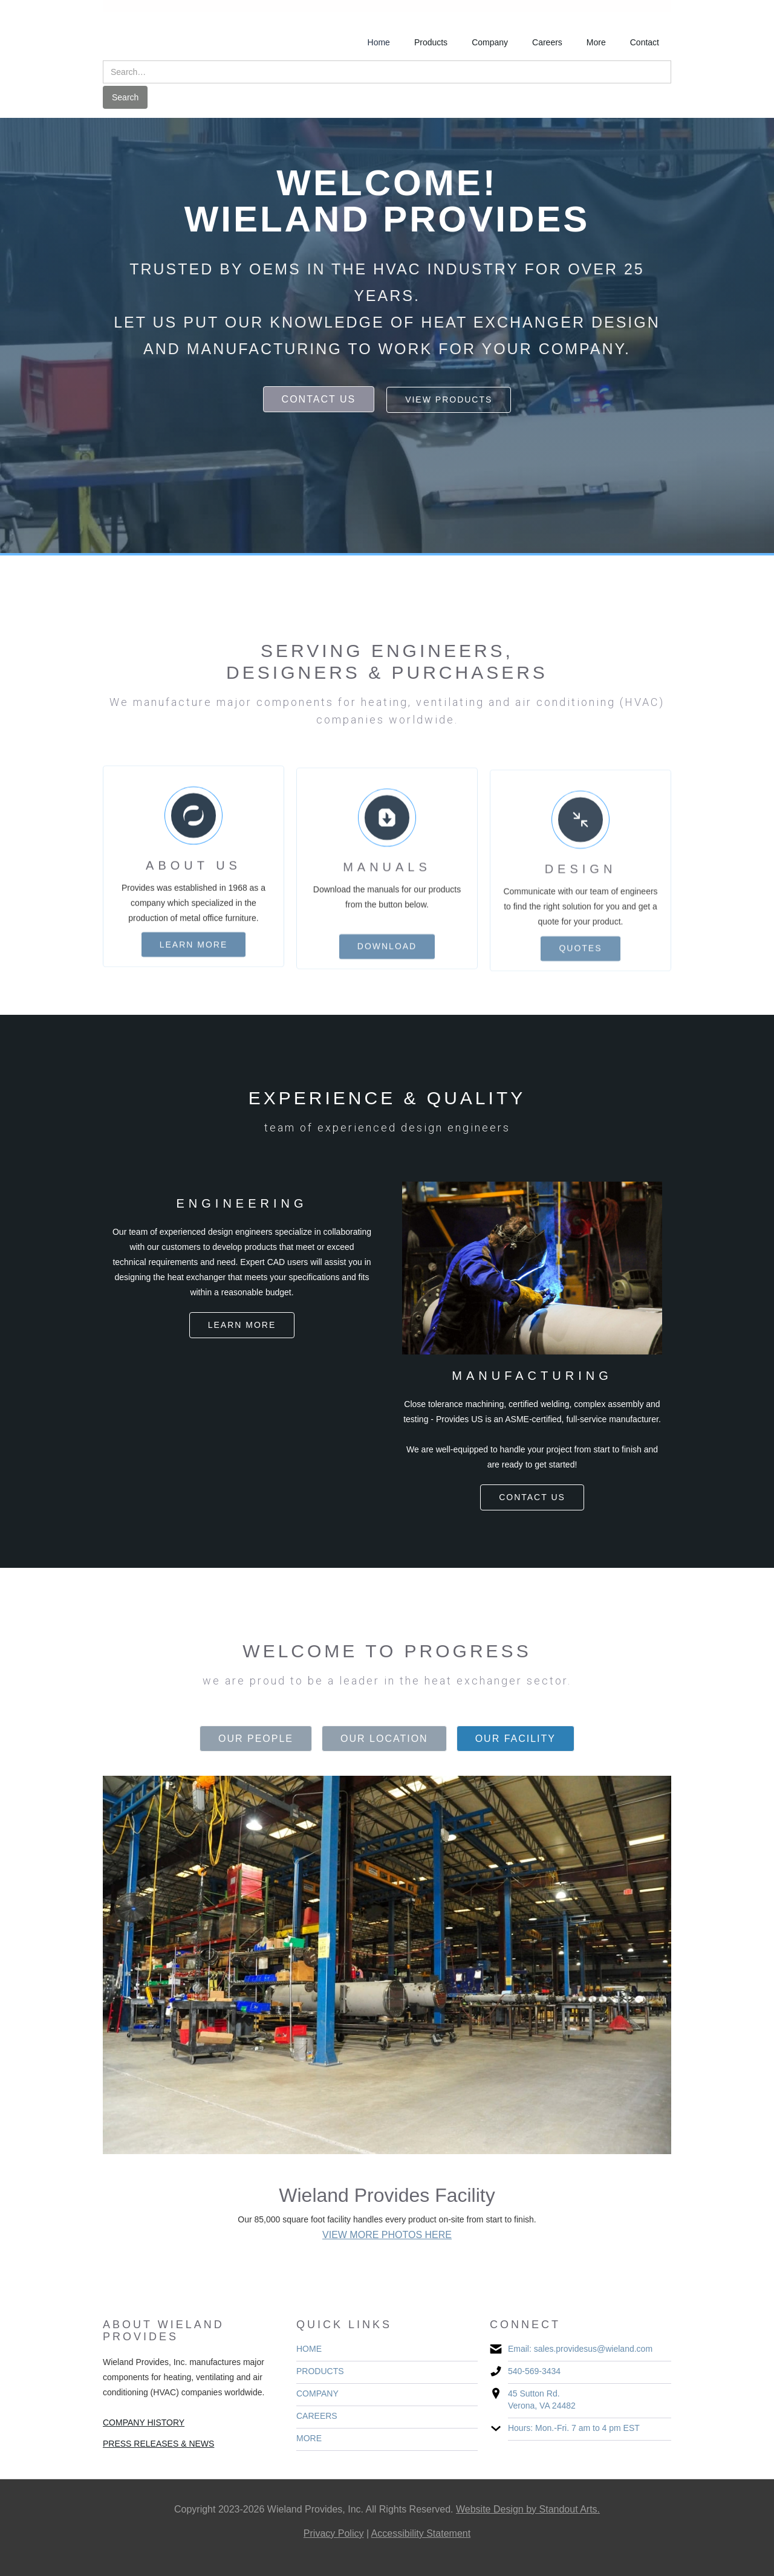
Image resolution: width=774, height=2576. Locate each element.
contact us (319, 399)
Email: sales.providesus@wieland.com (580, 2349)
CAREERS (316, 2416)
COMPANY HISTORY (143, 2422)
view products (448, 399)
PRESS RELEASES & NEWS (158, 2443)
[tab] (256, 1739)
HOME (309, 2349)
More (596, 42)
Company (490, 42)
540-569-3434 (534, 2371)
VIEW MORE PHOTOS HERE (387, 2235)
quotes (580, 977)
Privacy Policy (334, 2533)
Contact (644, 42)
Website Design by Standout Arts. (528, 2509)
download (387, 968)
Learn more (242, 1325)
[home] (159, 28)
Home (379, 42)
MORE (309, 2438)
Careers (547, 42)
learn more (194, 955)
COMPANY (317, 2393)
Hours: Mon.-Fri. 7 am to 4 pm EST (574, 2428)
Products (430, 42)
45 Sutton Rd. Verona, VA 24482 (542, 2399)
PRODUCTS (320, 2371)
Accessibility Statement (421, 2533)
